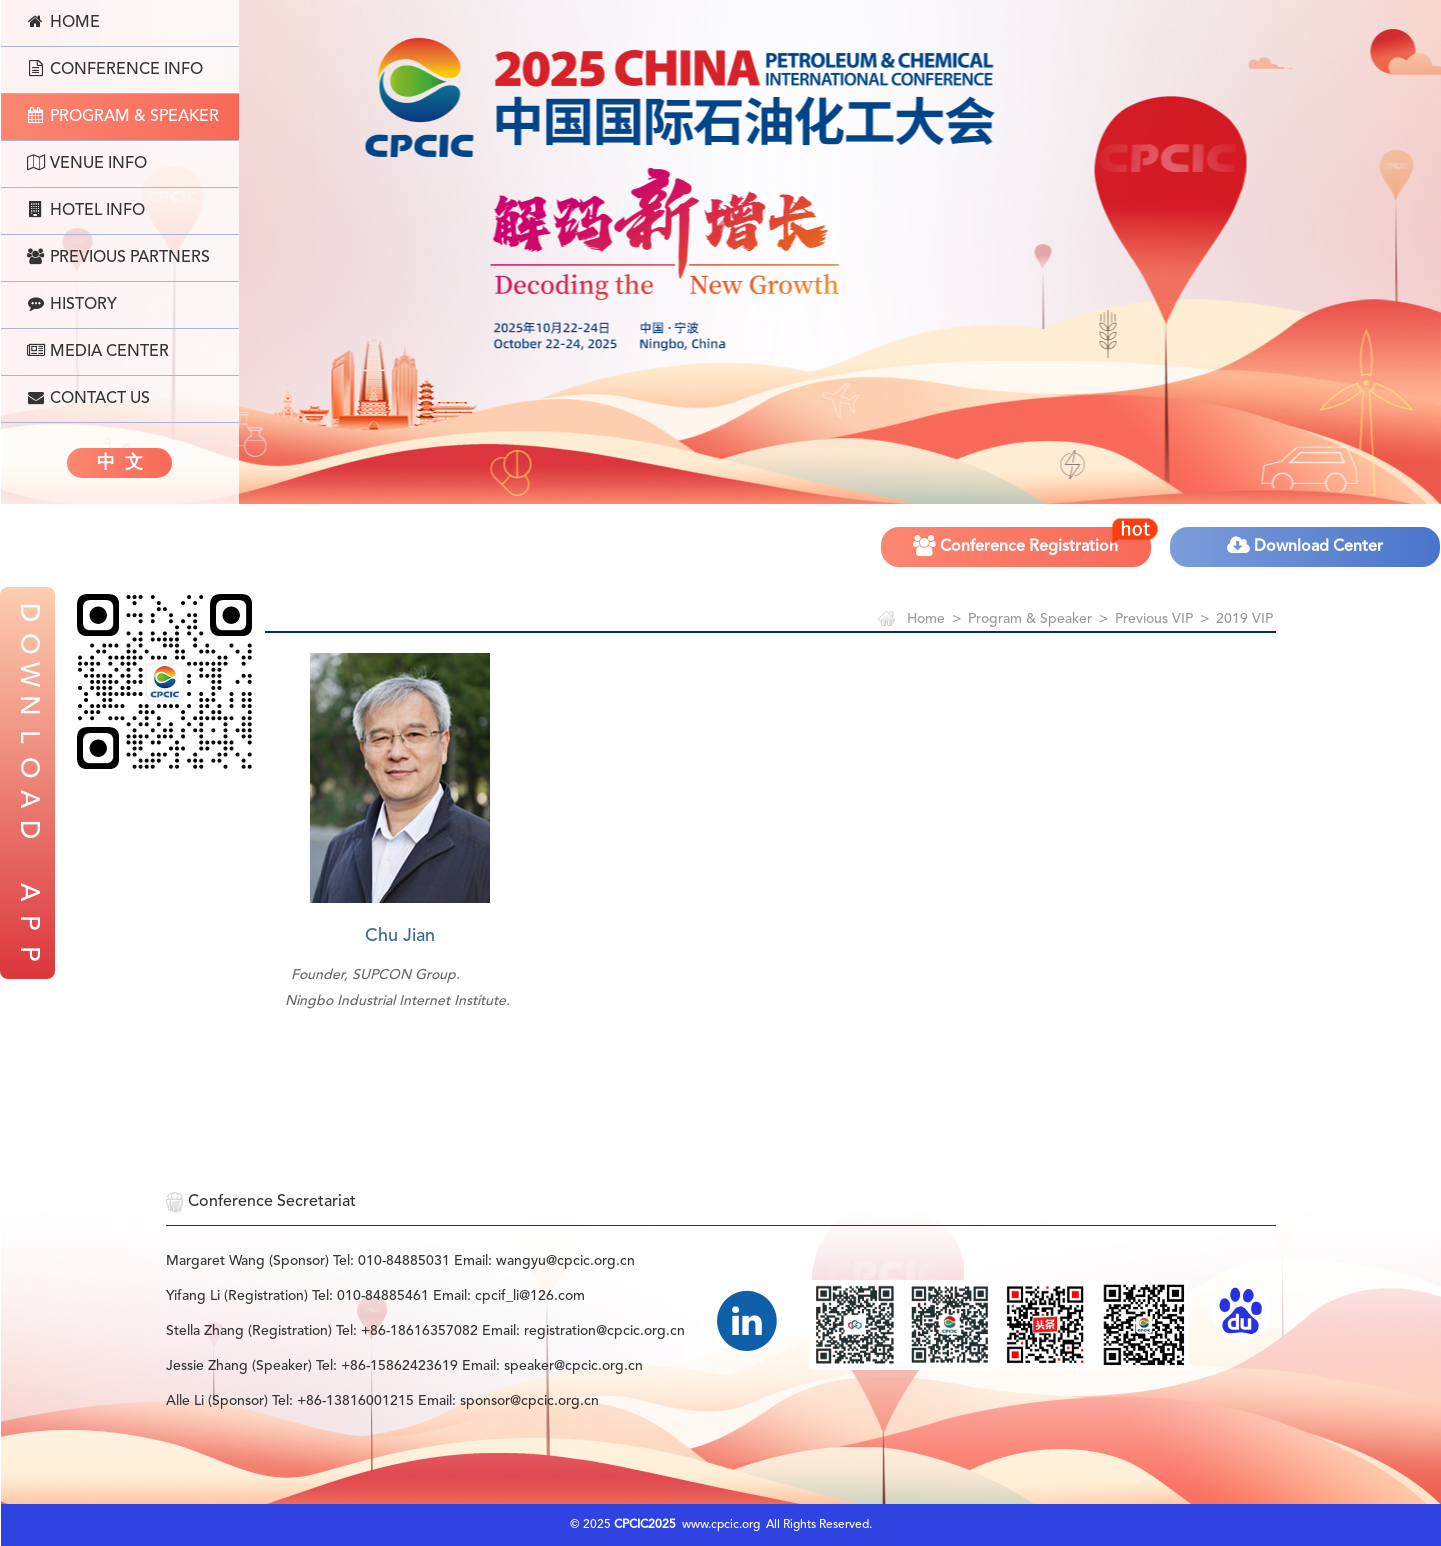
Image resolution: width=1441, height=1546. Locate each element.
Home (63, 22)
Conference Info (115, 69)
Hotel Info (86, 210)
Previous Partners (118, 257)
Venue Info (87, 163)
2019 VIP (1244, 619)
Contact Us (88, 398)
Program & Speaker (123, 116)
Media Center (98, 351)
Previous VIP (1154, 619)
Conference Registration (1033, 540)
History (72, 304)
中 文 (120, 463)
